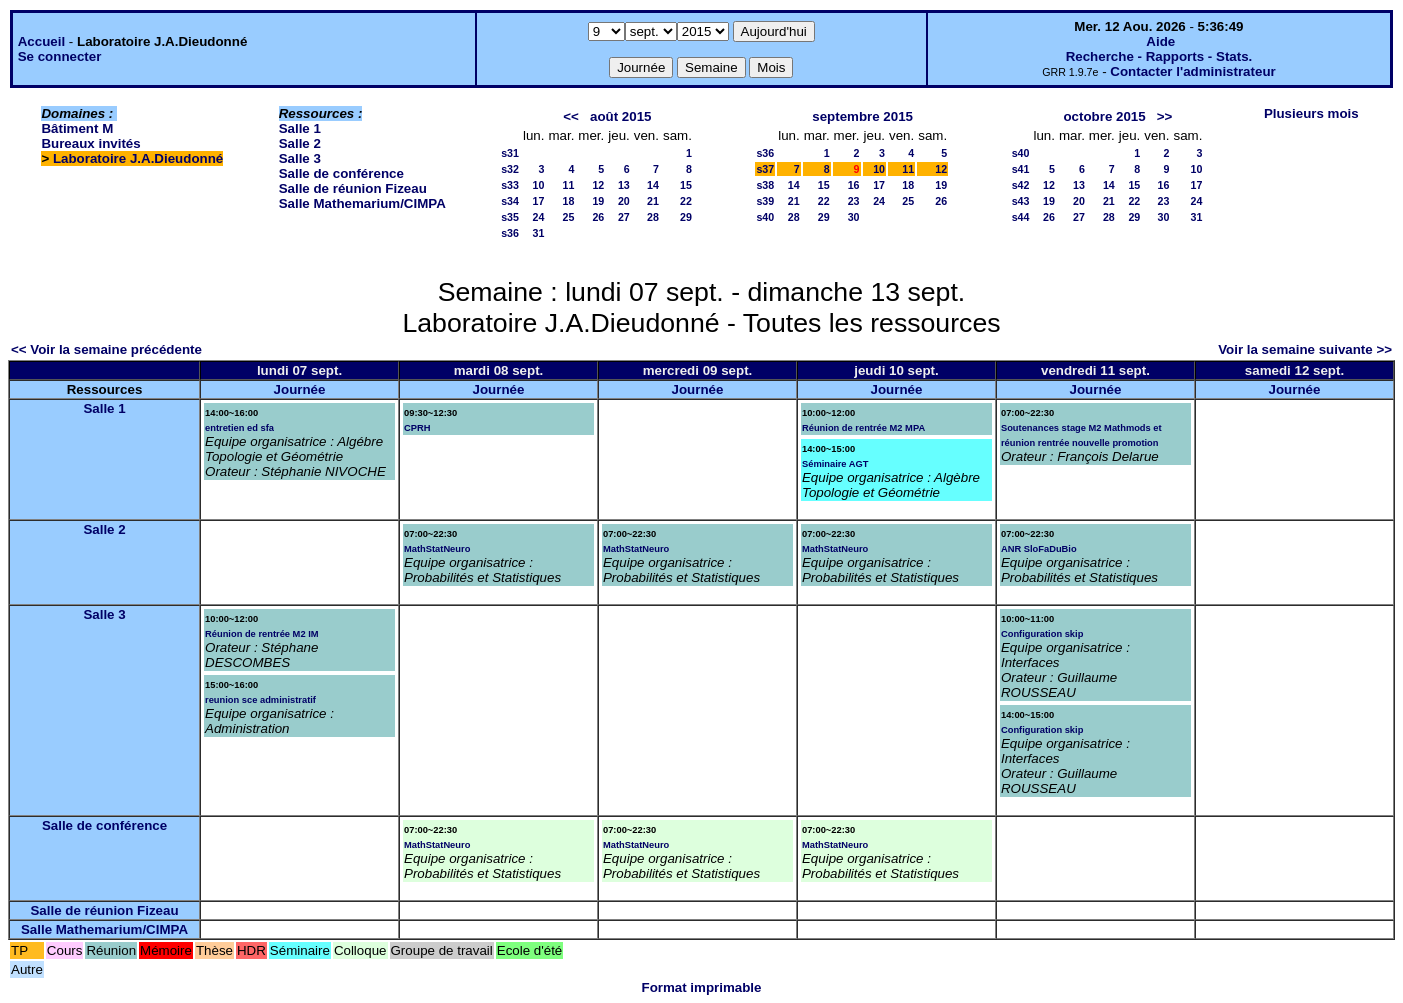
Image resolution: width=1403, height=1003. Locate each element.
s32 (510, 169)
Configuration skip (1042, 634)
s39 (765, 201)
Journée (300, 389)
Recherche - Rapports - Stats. (1159, 56)
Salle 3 (300, 158)
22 (686, 201)
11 (568, 185)
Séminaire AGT (835, 464)
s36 (510, 233)
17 (539, 201)
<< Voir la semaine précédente (106, 349)
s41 (1021, 169)
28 (653, 217)
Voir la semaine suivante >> (1305, 349)
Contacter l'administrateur (1192, 71)
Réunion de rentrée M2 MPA (863, 428)
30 (854, 217)
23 (854, 201)
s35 (510, 217)
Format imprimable (702, 987)
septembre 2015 (862, 116)
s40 (765, 217)
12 (598, 185)
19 (598, 201)
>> (1165, 116)
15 (686, 185)
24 (539, 217)
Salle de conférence (341, 173)
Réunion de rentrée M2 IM (262, 634)
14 (653, 185)
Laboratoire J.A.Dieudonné (138, 158)
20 (624, 201)
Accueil (41, 41)
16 (854, 185)
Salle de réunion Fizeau (353, 188)
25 (568, 217)
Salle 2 (300, 143)
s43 (1021, 201)
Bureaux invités (90, 143)
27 (624, 217)
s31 (510, 153)
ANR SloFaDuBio (1039, 549)
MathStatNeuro (437, 549)
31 (539, 233)
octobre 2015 (1104, 116)
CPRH (417, 428)
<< (571, 116)
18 (568, 201)
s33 (510, 185)
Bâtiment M (77, 128)
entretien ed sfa (239, 428)
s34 (510, 201)
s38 (765, 185)
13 (624, 185)
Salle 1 (300, 128)
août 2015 (621, 116)
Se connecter (60, 56)
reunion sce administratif (260, 700)
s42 (1021, 185)
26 (598, 217)
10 (539, 185)
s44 (1021, 217)
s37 (765, 169)
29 (686, 217)
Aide (1160, 41)
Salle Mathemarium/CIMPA (362, 203)
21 (653, 201)
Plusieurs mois (1311, 113)
